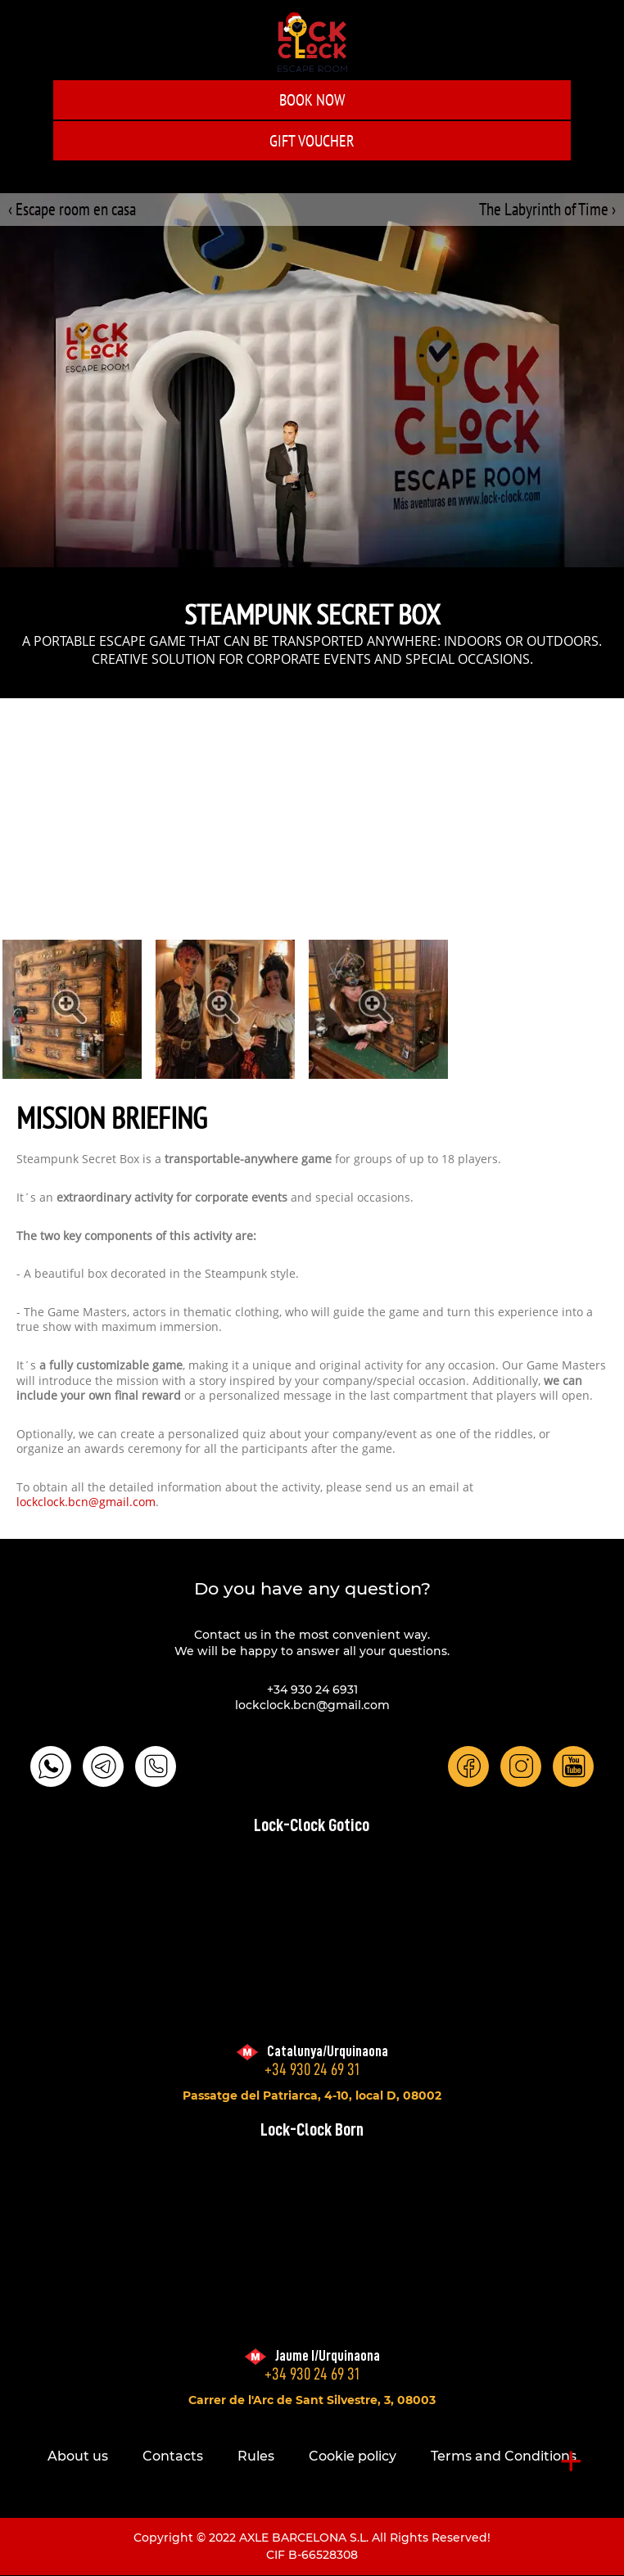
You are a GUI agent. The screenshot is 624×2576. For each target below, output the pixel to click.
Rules (255, 2456)
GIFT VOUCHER (312, 140)
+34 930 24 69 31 (312, 2069)
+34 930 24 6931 (312, 1689)
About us (77, 2456)
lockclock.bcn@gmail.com (86, 1503)
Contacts (172, 2456)
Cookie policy (352, 2456)
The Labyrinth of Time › (547, 209)
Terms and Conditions (504, 2456)
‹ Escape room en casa (72, 209)
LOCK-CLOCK (312, 42)
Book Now (312, 100)
